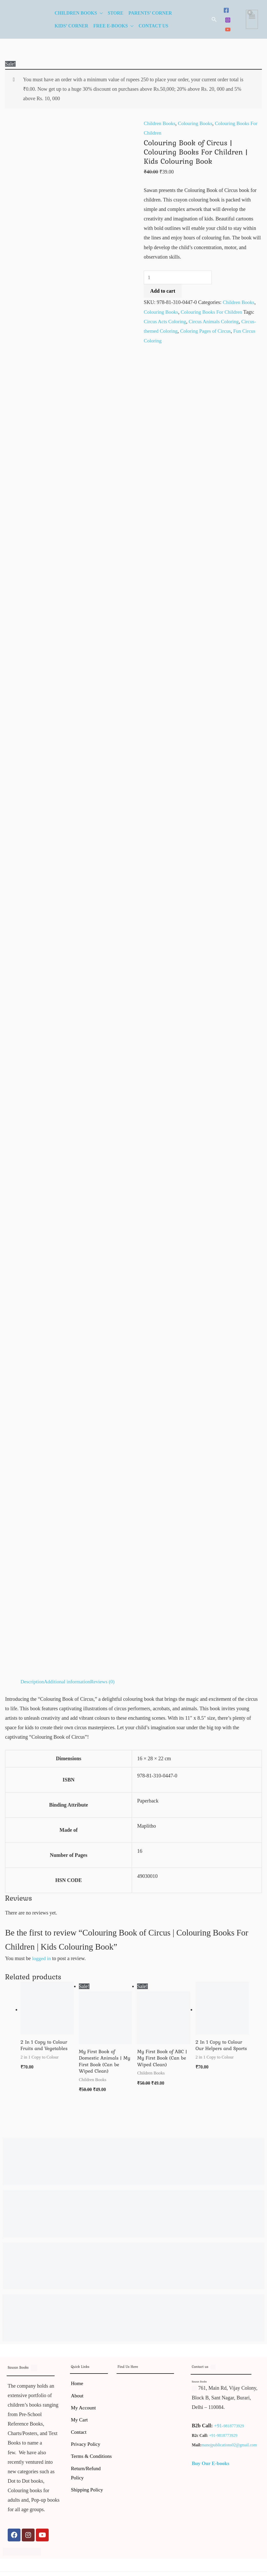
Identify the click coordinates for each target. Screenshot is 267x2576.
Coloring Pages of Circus (207, 331)
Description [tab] (32, 1681)
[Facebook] (226, 10)
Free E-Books (110, 25)
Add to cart (162, 291)
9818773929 (234, 2426)
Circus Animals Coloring (215, 321)
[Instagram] (227, 20)
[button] (214, 19)
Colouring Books (196, 123)
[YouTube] (227, 29)
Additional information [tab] (68, 1681)
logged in (41, 1958)
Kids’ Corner (71, 25)
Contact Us (153, 25)
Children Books (76, 13)
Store (116, 13)
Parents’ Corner (150, 13)
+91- (219, 2426)
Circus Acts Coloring (165, 321)
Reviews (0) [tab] (104, 1681)
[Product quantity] (178, 278)
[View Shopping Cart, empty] (252, 19)
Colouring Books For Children (212, 312)
